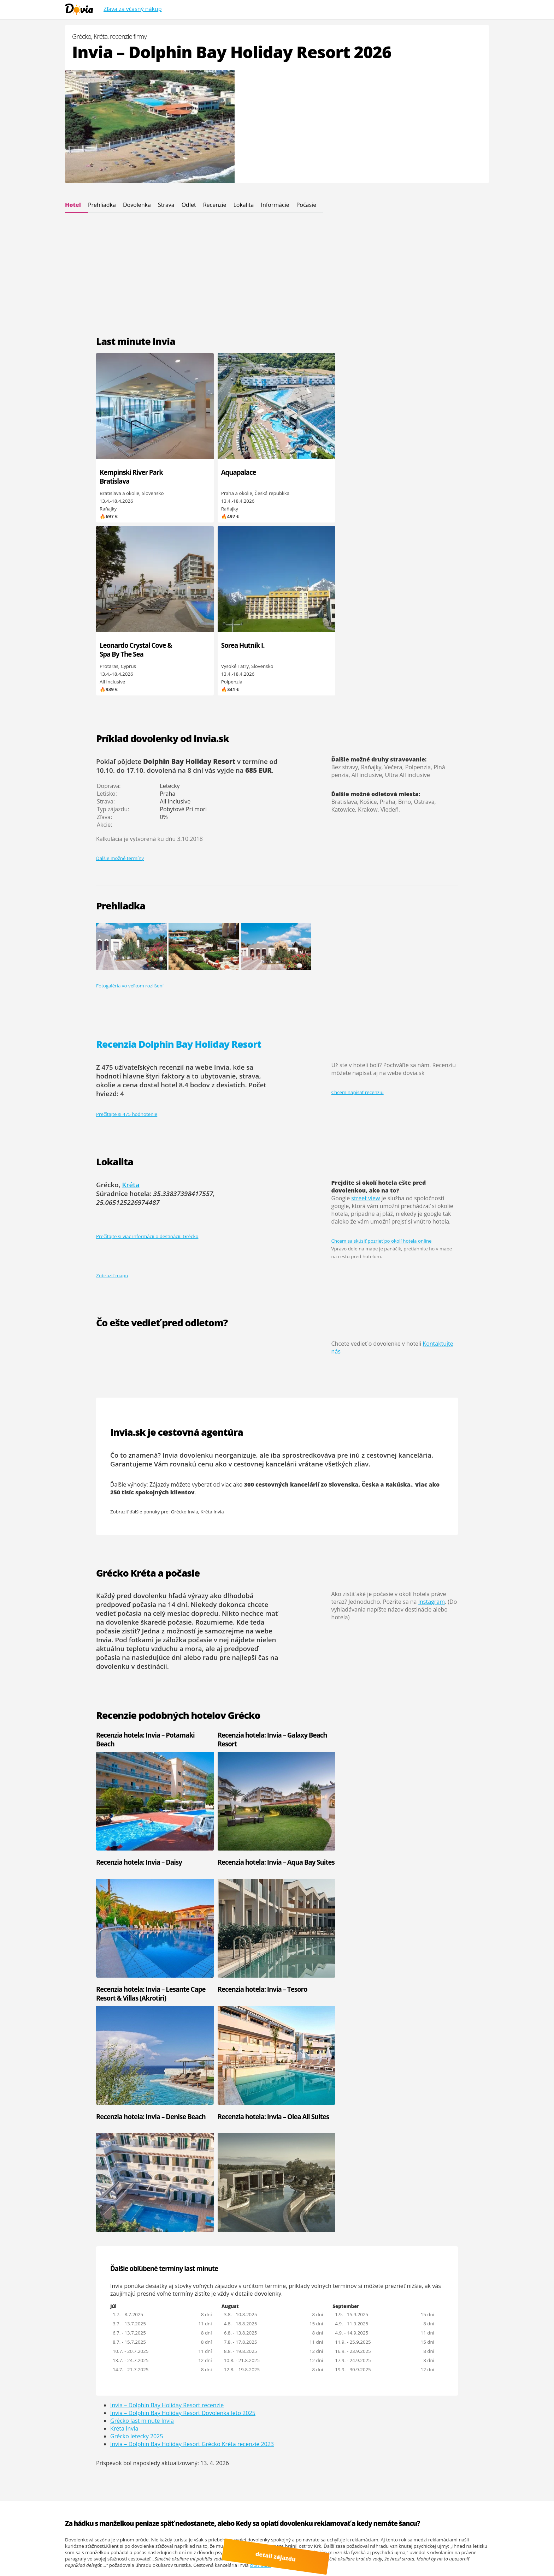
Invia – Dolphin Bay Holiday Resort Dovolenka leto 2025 (182, 1985)
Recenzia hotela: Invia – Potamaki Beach (130, 1566)
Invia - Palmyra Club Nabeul (95, 2193)
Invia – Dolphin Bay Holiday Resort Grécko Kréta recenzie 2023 (192, 2016)
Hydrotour (429, 2186)
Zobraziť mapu (112, 1102)
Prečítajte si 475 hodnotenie (126, 941)
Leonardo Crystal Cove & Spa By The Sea (307, 481)
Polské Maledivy (366, 2556)
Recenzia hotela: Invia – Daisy (320, 1562)
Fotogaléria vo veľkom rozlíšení (130, 812)
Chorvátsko (289, 2193)
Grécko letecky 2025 (136, 2009)
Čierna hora (219, 2186)
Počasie (306, 205)
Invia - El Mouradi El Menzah (167, 2193)
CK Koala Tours (434, 2193)
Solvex (425, 2199)
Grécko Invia (184, 1338)
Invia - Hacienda (82, 2199)
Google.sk (403, 2549)
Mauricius (217, 2282)
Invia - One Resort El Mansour (158, 2183)
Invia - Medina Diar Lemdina (95, 2218)
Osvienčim (429, 2497)
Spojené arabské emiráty (304, 2212)
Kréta (131, 1011)
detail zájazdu (280, 2559)
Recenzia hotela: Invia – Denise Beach (311, 1693)
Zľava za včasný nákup (133, 9)
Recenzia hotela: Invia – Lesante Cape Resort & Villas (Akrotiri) (137, 1698)
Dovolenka (137, 205)
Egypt (283, 2186)
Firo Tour (428, 2180)
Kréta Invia (212, 1338)
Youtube (104, 2556)
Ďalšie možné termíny (120, 685)
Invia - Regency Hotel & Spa (165, 2212)
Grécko (214, 2193)
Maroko (285, 2263)
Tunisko (214, 2206)
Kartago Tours (363, 2193)
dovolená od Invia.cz (204, 2556)
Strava (166, 205)
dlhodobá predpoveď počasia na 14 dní (175, 1427)
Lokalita (243, 205)
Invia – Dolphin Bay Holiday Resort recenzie (167, 1978)
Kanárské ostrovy (296, 2269)
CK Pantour (360, 2199)
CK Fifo (355, 2186)
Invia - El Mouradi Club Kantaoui (160, 2202)
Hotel (73, 205)
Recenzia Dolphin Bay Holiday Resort (178, 871)
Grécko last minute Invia (142, 1993)
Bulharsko (217, 2180)
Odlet (189, 205)
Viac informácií (169, 2543)
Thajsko (285, 2282)
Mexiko (285, 2275)
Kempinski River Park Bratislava (124, 476)
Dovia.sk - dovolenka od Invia (151, 2537)
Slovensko (217, 2218)
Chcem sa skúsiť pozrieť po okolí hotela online (381, 1068)
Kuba (212, 2275)
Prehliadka (102, 205)
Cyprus (284, 2180)
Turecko (286, 2206)
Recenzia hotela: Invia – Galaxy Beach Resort (221, 1566)
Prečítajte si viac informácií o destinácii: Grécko (147, 1063)
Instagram (431, 1428)
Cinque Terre (102, 2562)
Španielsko (218, 2199)
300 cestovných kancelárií (281, 1311)
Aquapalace (207, 472)
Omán (213, 2263)
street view (365, 1025)
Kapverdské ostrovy (227, 2212)
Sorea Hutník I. (392, 472)
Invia (353, 2180)
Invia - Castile (79, 2212)
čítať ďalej (260, 2137)
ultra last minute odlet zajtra (417, 2556)
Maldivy (214, 2288)
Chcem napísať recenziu (357, 919)
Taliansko (287, 2199)
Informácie (275, 205)
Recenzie (214, 205)
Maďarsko (288, 2218)
